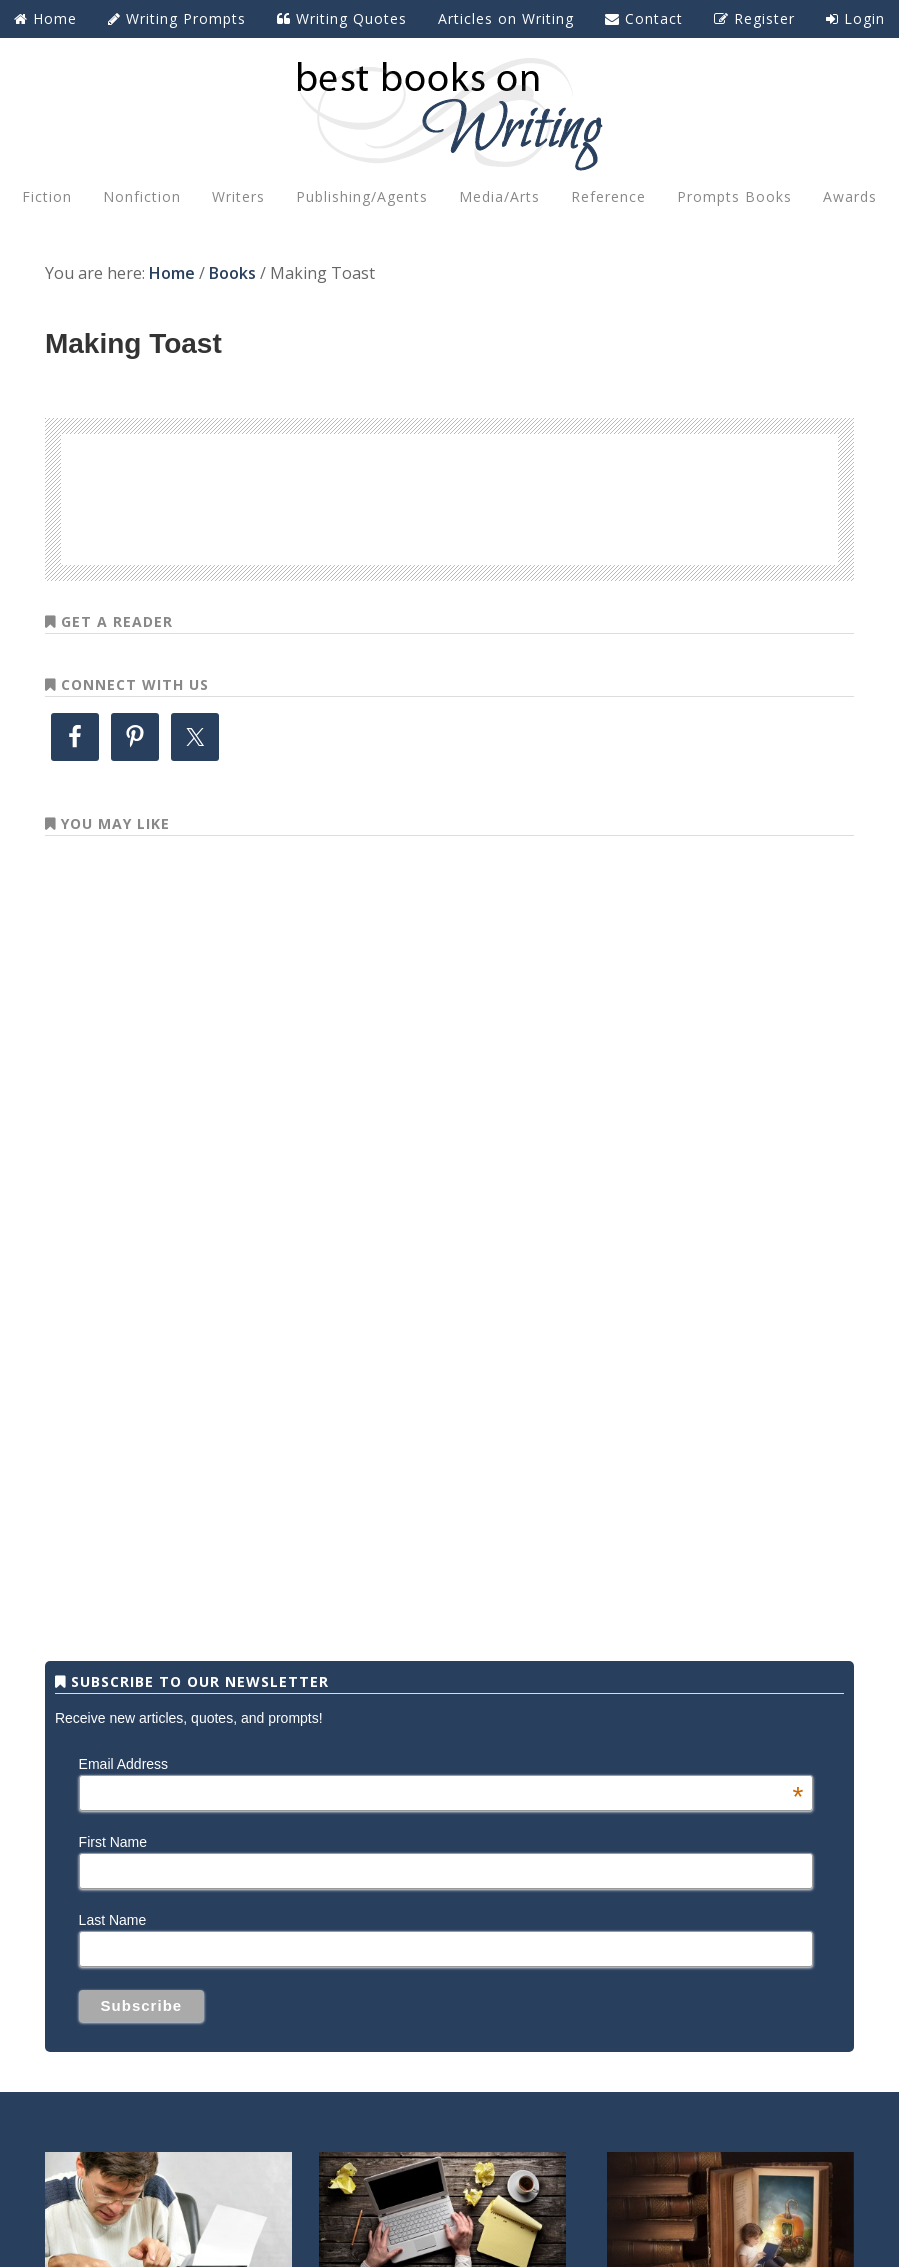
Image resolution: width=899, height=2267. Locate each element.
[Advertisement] (450, 496)
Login (855, 18)
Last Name (113, 1920)
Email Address (441, 1764)
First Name (113, 1842)
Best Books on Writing (449, 113)
